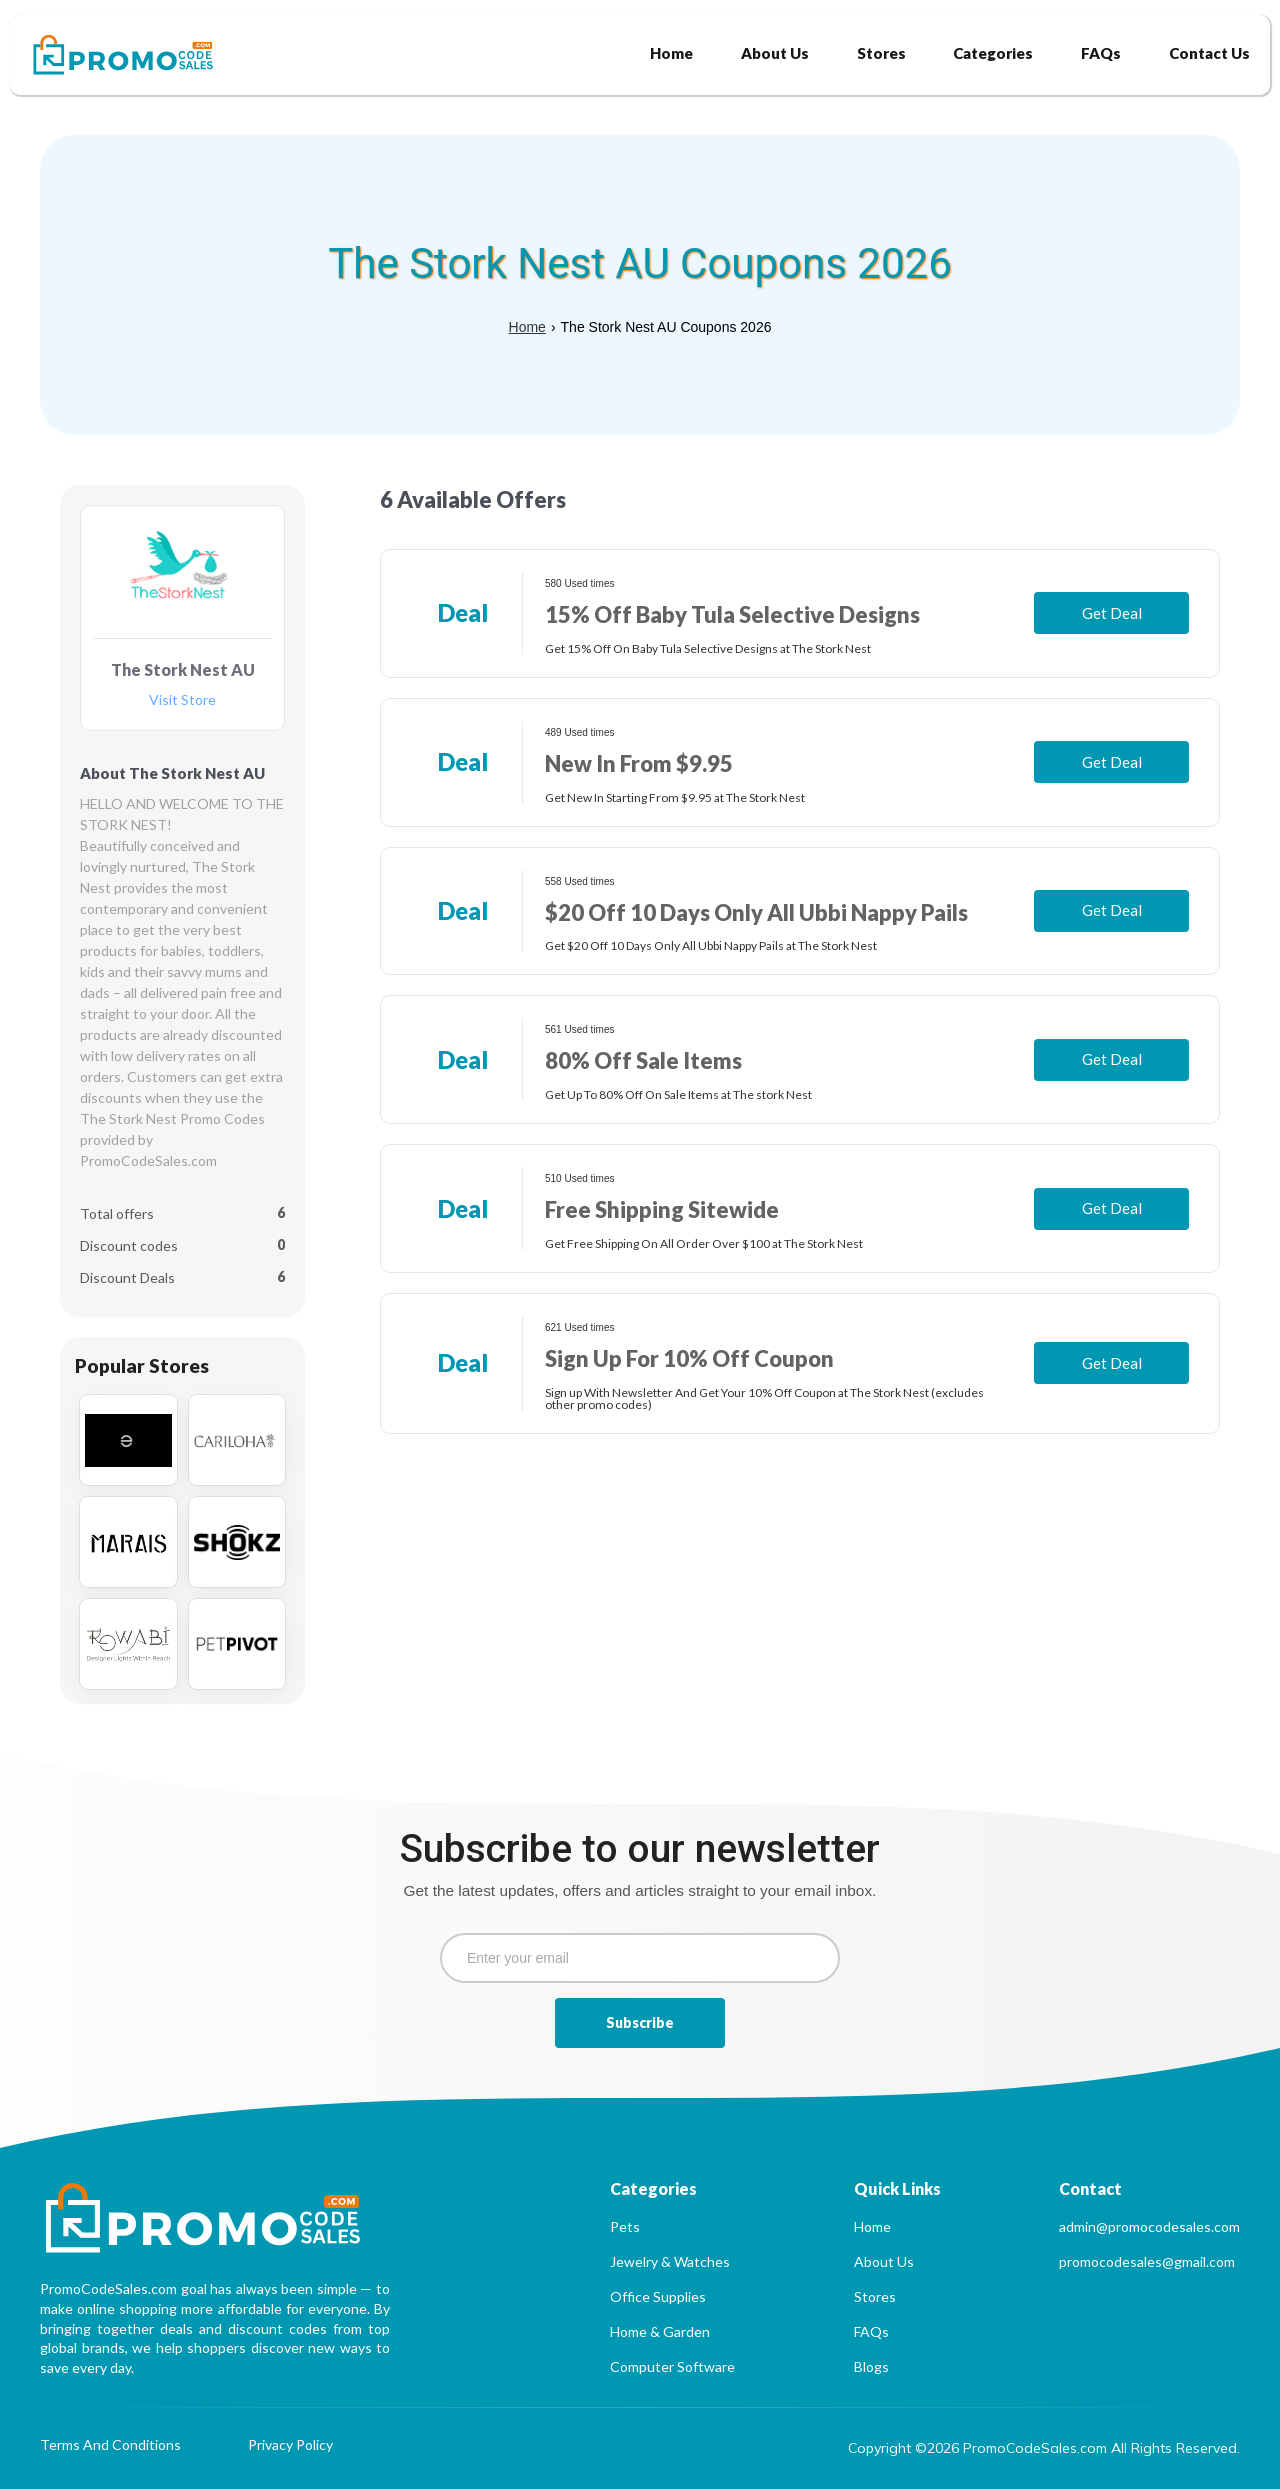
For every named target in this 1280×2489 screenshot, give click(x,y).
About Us (884, 2261)
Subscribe (640, 2022)
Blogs (871, 2366)
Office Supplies (658, 2296)
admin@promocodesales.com (1149, 2226)
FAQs (871, 2331)
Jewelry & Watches (670, 2261)
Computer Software (672, 2366)
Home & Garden (660, 2331)
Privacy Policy (290, 2445)
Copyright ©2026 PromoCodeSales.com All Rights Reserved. (1044, 2448)
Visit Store (182, 700)
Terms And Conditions (110, 2445)
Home (527, 327)
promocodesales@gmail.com (1147, 2261)
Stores (875, 2296)
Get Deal (1112, 613)
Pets (625, 2226)
